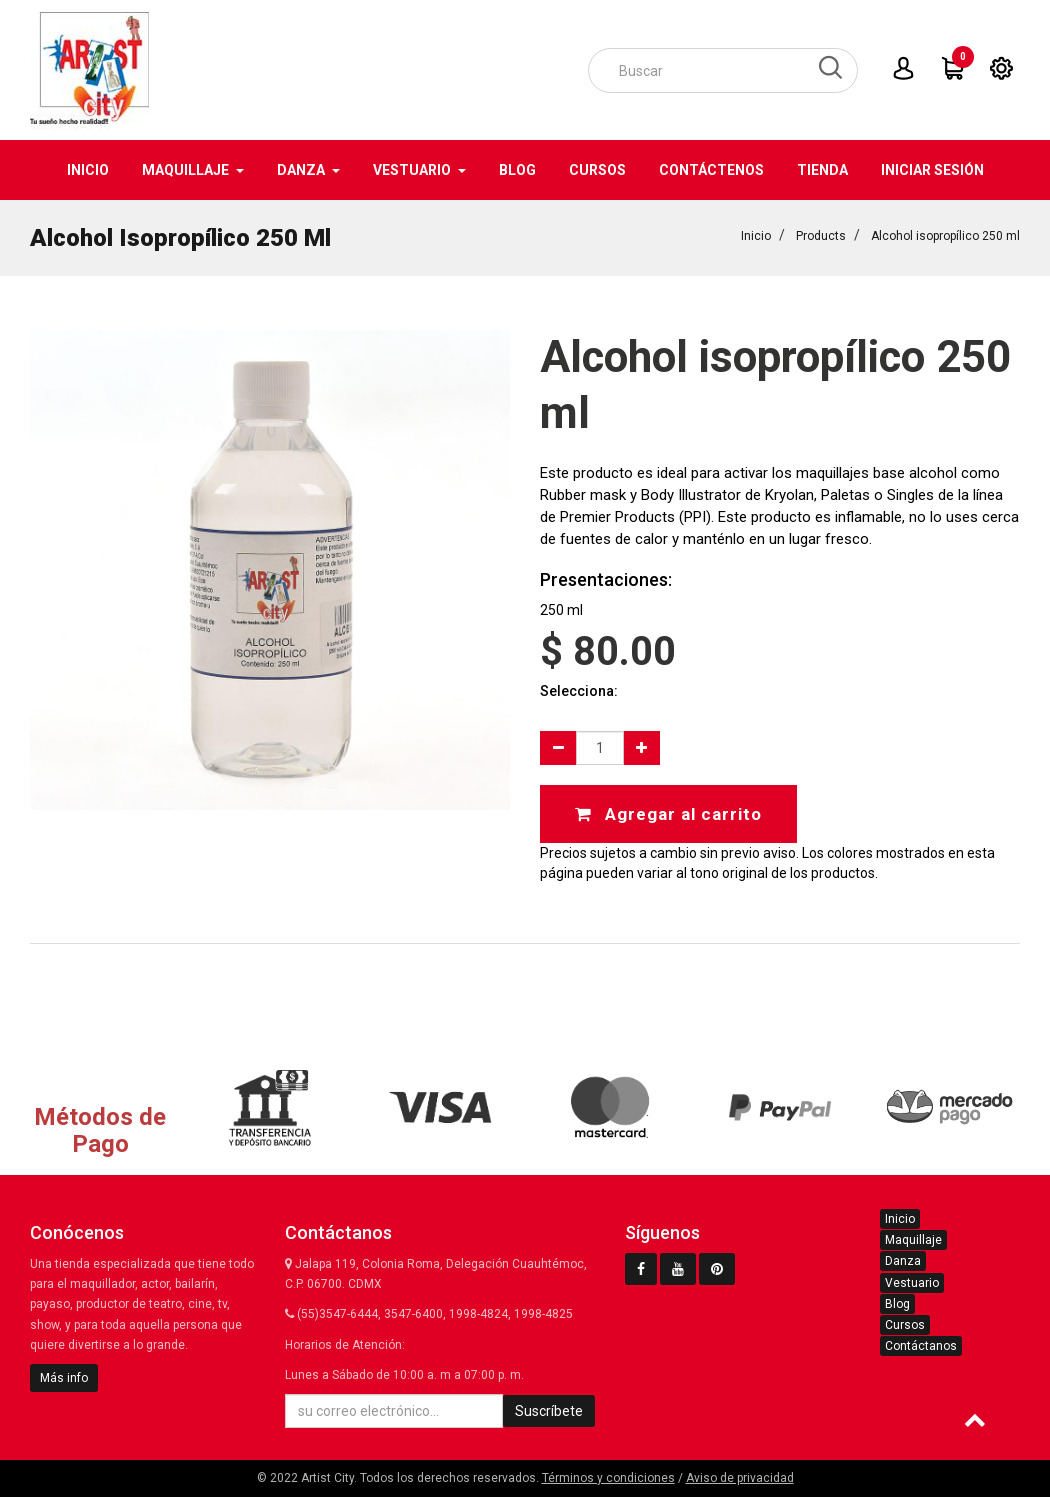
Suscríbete (549, 1411)
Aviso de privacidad (740, 1478)
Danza (903, 1261)
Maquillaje (913, 1240)
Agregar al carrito (668, 814)
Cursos (905, 1325)
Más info (64, 1378)
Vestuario (912, 1283)
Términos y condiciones (608, 1478)
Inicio (756, 236)
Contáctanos (921, 1346)
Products (821, 236)
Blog (897, 1304)
